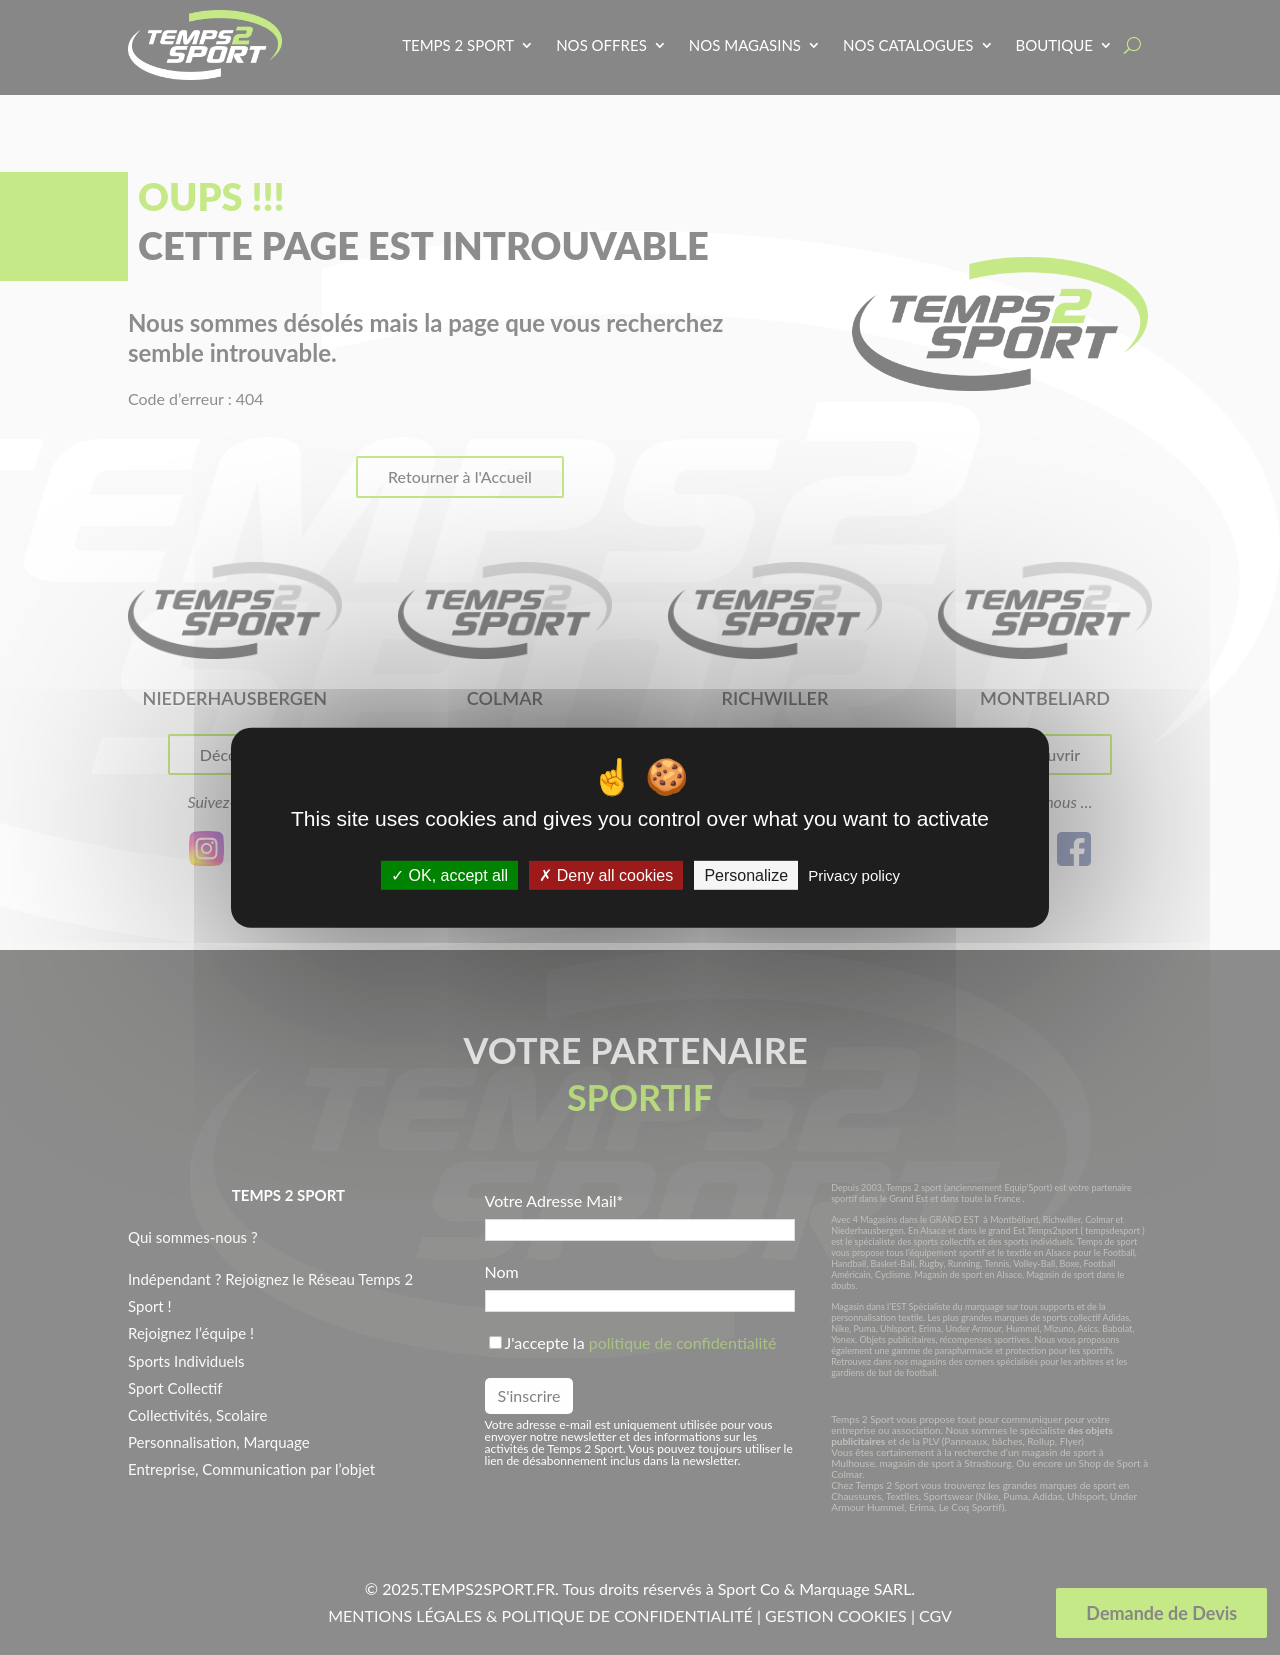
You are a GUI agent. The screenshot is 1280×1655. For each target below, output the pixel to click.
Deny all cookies (606, 875)
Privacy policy (854, 875)
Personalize (746, 875)
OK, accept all (449, 875)
